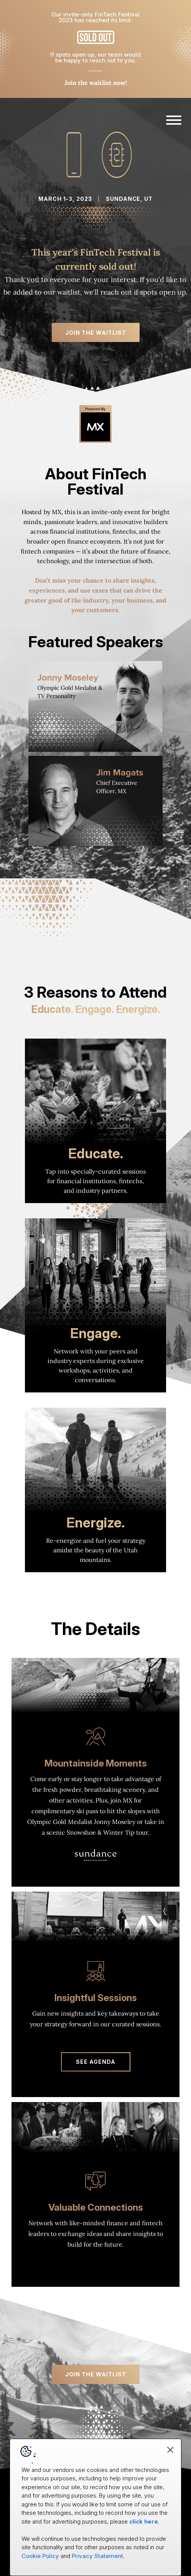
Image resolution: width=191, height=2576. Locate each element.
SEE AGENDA (95, 2061)
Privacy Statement (97, 2556)
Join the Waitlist (95, 332)
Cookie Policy (40, 2556)
